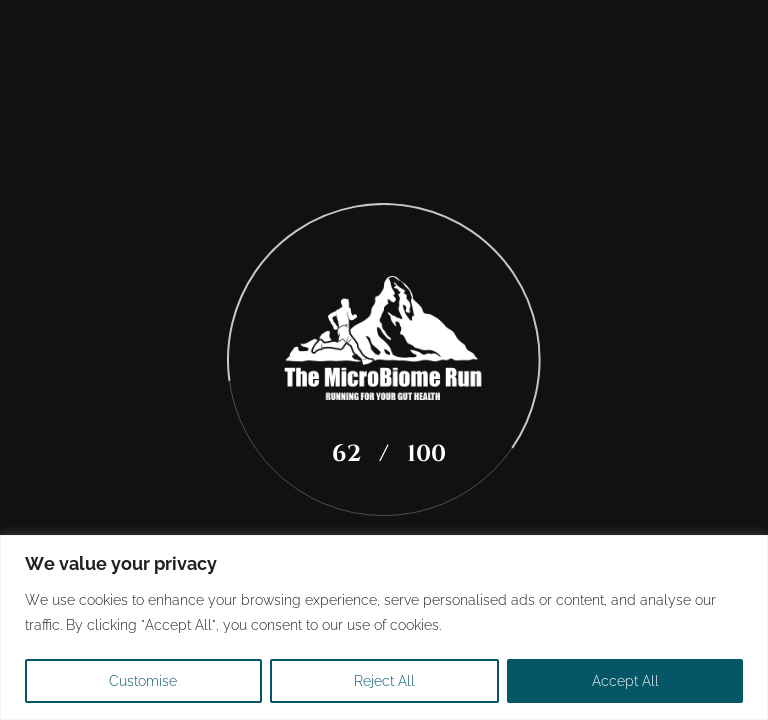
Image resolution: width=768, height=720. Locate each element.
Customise (143, 681)
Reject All (384, 681)
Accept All (625, 681)
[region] (384, 627)
